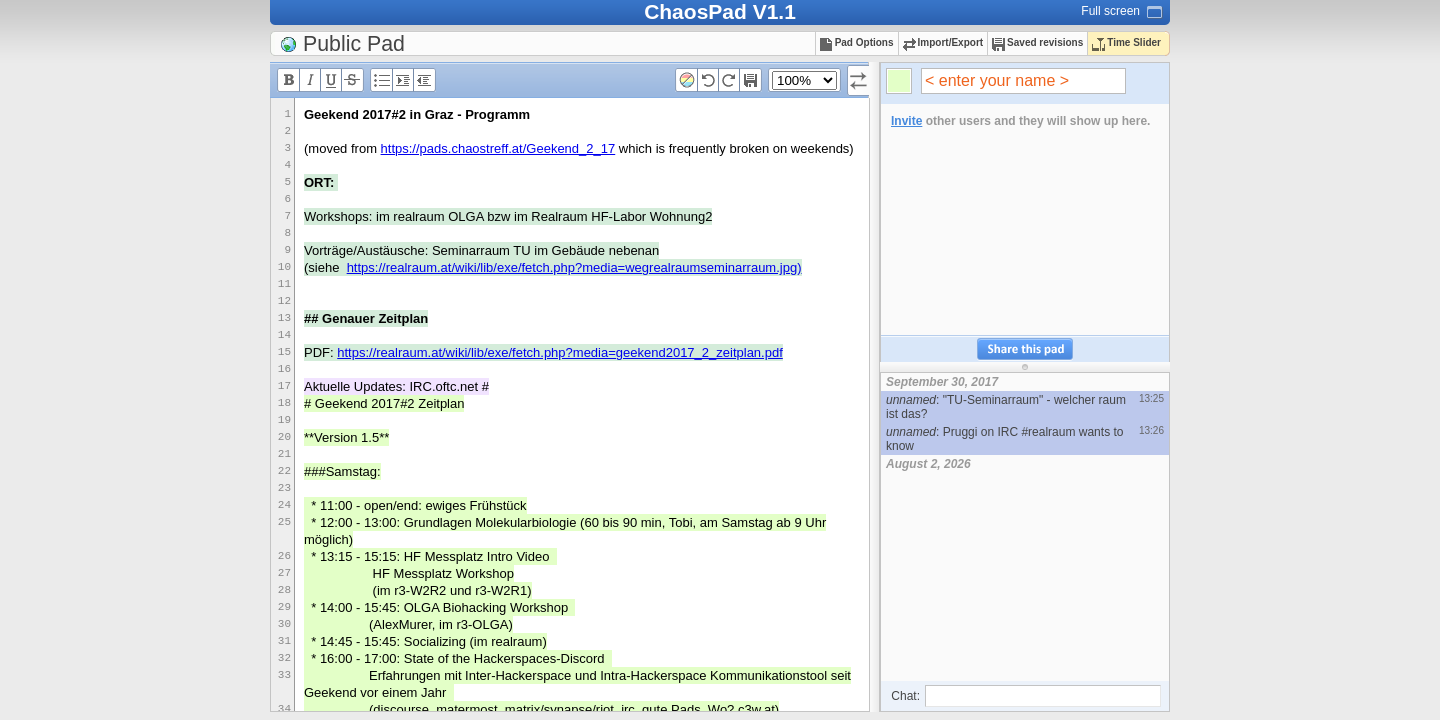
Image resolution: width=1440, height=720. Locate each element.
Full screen (1110, 11)
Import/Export (943, 42)
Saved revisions (1037, 42)
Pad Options (857, 42)
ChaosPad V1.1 (720, 11)
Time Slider (1126, 42)
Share (1025, 349)
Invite (906, 121)
